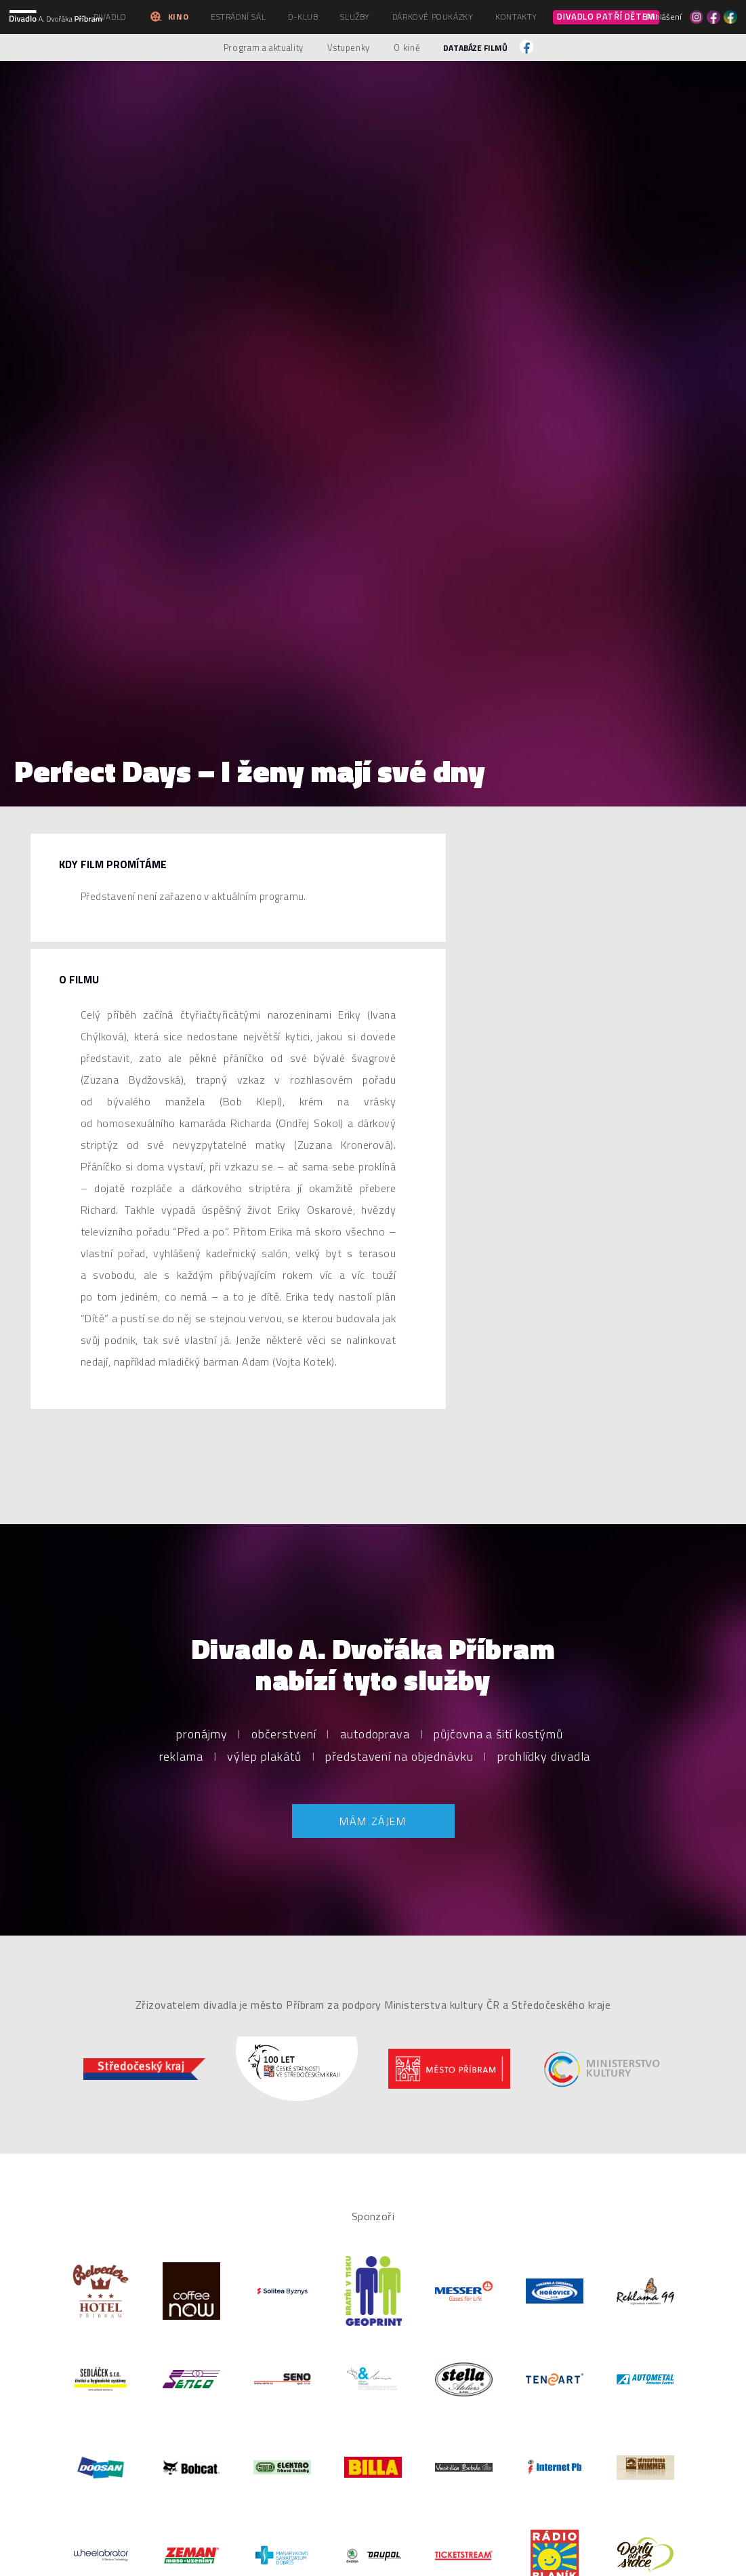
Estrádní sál (238, 16)
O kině (407, 47)
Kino (169, 16)
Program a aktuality (264, 47)
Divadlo (110, 16)
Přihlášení (664, 17)
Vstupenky (348, 47)
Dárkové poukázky (433, 16)
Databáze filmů (475, 47)
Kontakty (516, 16)
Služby (355, 16)
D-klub (303, 16)
